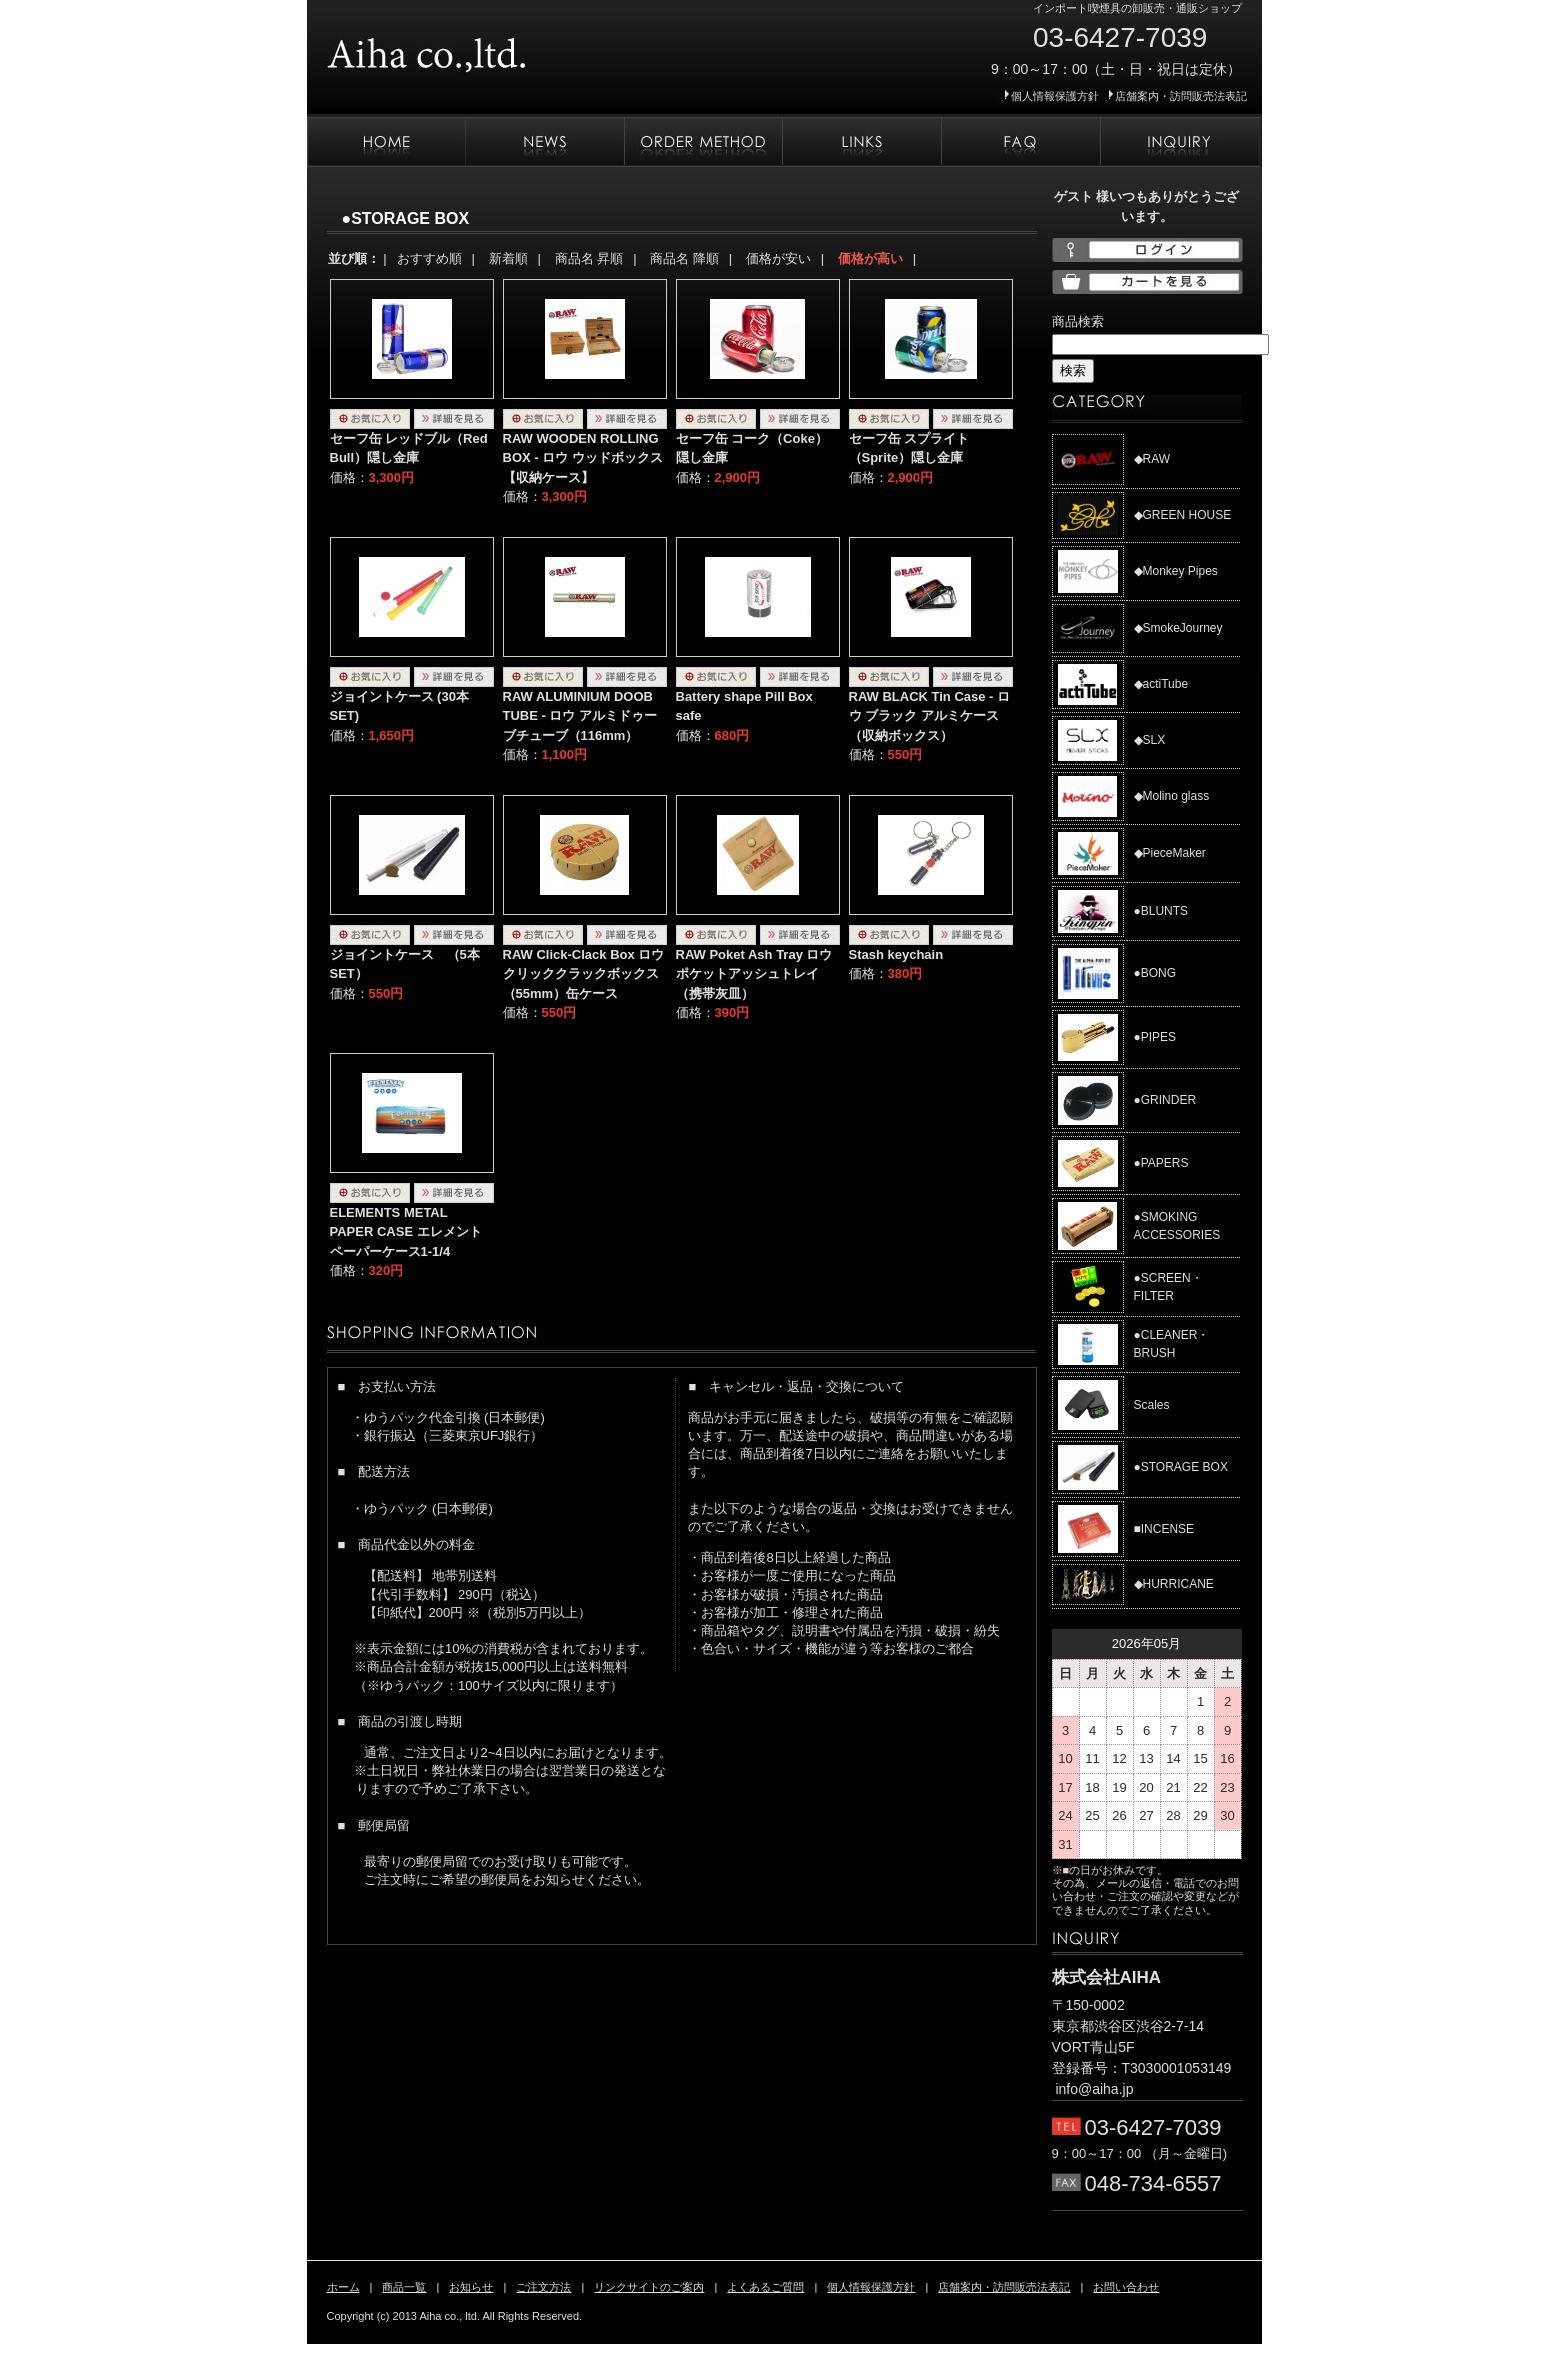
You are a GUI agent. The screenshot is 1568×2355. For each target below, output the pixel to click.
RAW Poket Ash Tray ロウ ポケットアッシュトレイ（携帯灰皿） (754, 974)
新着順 (508, 258)
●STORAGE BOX (1181, 1467)
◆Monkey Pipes (1176, 571)
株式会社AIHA (487, 48)
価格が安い (778, 258)
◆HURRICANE (1174, 1584)
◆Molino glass (1172, 796)
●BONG (1155, 973)
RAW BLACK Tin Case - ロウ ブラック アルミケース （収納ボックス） (930, 716)
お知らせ (544, 142)
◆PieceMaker (1170, 853)
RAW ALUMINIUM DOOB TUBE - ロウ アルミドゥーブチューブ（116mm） (580, 716)
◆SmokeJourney (1178, 628)
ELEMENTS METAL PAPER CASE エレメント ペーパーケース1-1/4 (406, 1232)
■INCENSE (1164, 1529)
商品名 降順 (684, 258)
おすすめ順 (429, 258)
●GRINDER (1165, 1100)
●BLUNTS (1161, 911)
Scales (1152, 1405)
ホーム (386, 142)
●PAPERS (1161, 1163)
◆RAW (1152, 459)
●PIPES (1155, 1037)
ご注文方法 (703, 142)
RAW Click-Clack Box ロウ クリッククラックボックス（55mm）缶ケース (584, 974)
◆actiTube (1161, 684)
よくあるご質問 (1020, 142)
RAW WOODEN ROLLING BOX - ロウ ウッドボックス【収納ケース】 (583, 458)
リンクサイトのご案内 (861, 142)
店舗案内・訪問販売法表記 (1181, 96)
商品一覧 (404, 2287)
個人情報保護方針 (1055, 96)
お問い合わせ (1180, 142)
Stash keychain (896, 954)
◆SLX (1150, 740)
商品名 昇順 (589, 258)
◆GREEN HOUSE (1183, 515)
